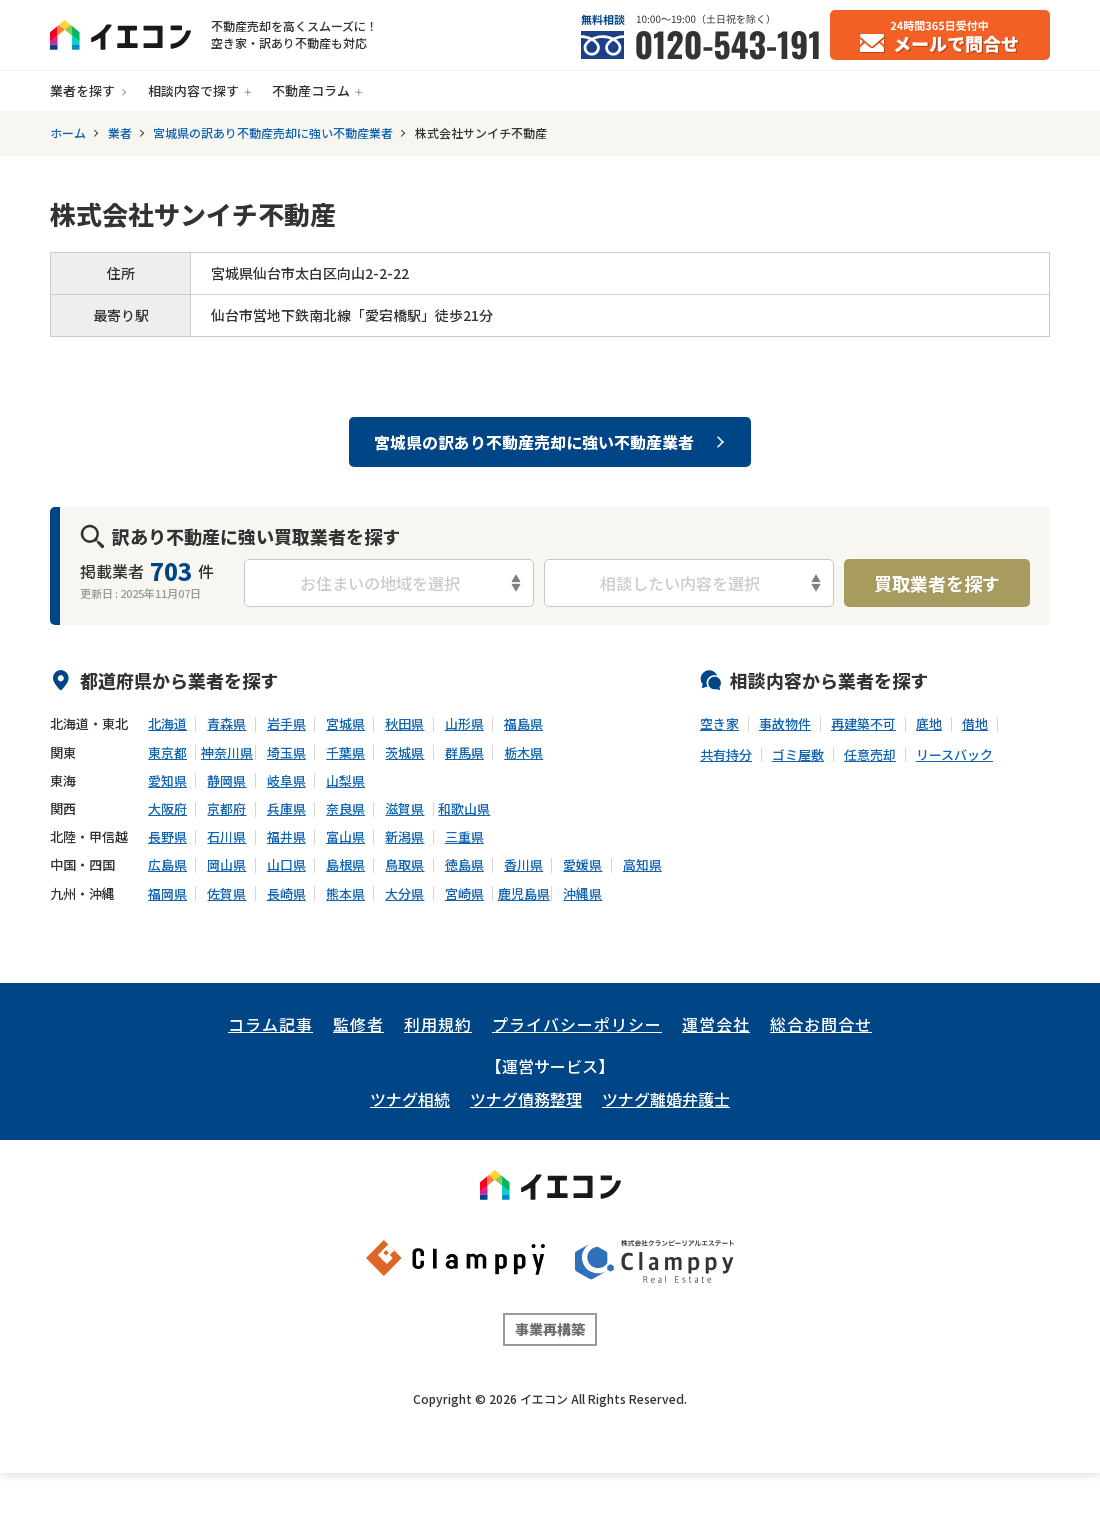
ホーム (68, 133)
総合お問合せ (821, 1024)
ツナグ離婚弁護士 (666, 1099)
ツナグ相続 (410, 1099)
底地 (929, 724)
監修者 (358, 1024)
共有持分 (726, 755)
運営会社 (716, 1024)
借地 (975, 724)
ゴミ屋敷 (798, 755)
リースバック (954, 755)
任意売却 (870, 755)
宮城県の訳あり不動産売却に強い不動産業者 (273, 133)
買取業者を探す (937, 583)
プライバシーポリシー (577, 1024)
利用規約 (438, 1024)
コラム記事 (270, 1024)
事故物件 (785, 724)
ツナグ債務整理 (526, 1099)
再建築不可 (863, 724)
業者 (120, 133)
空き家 (719, 724)
